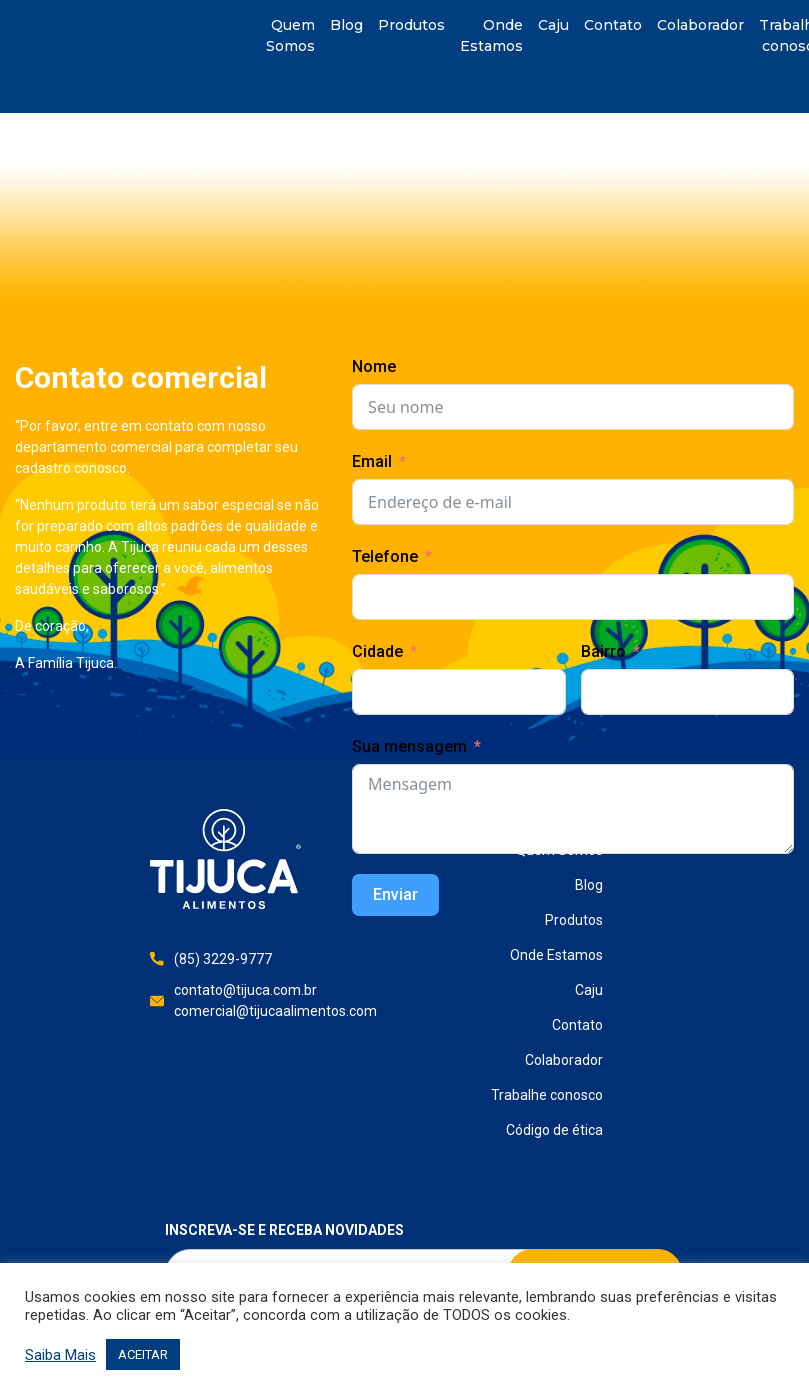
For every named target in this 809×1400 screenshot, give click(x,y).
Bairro (603, 651)
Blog (346, 25)
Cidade (377, 651)
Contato (613, 25)
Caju (553, 25)
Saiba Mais (60, 1355)
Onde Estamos (491, 35)
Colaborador (700, 25)
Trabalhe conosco (547, 1095)
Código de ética (554, 1130)
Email (372, 461)
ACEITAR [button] (143, 1354)
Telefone (385, 556)
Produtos (411, 25)
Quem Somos (290, 35)
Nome (374, 366)
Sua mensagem (409, 746)
